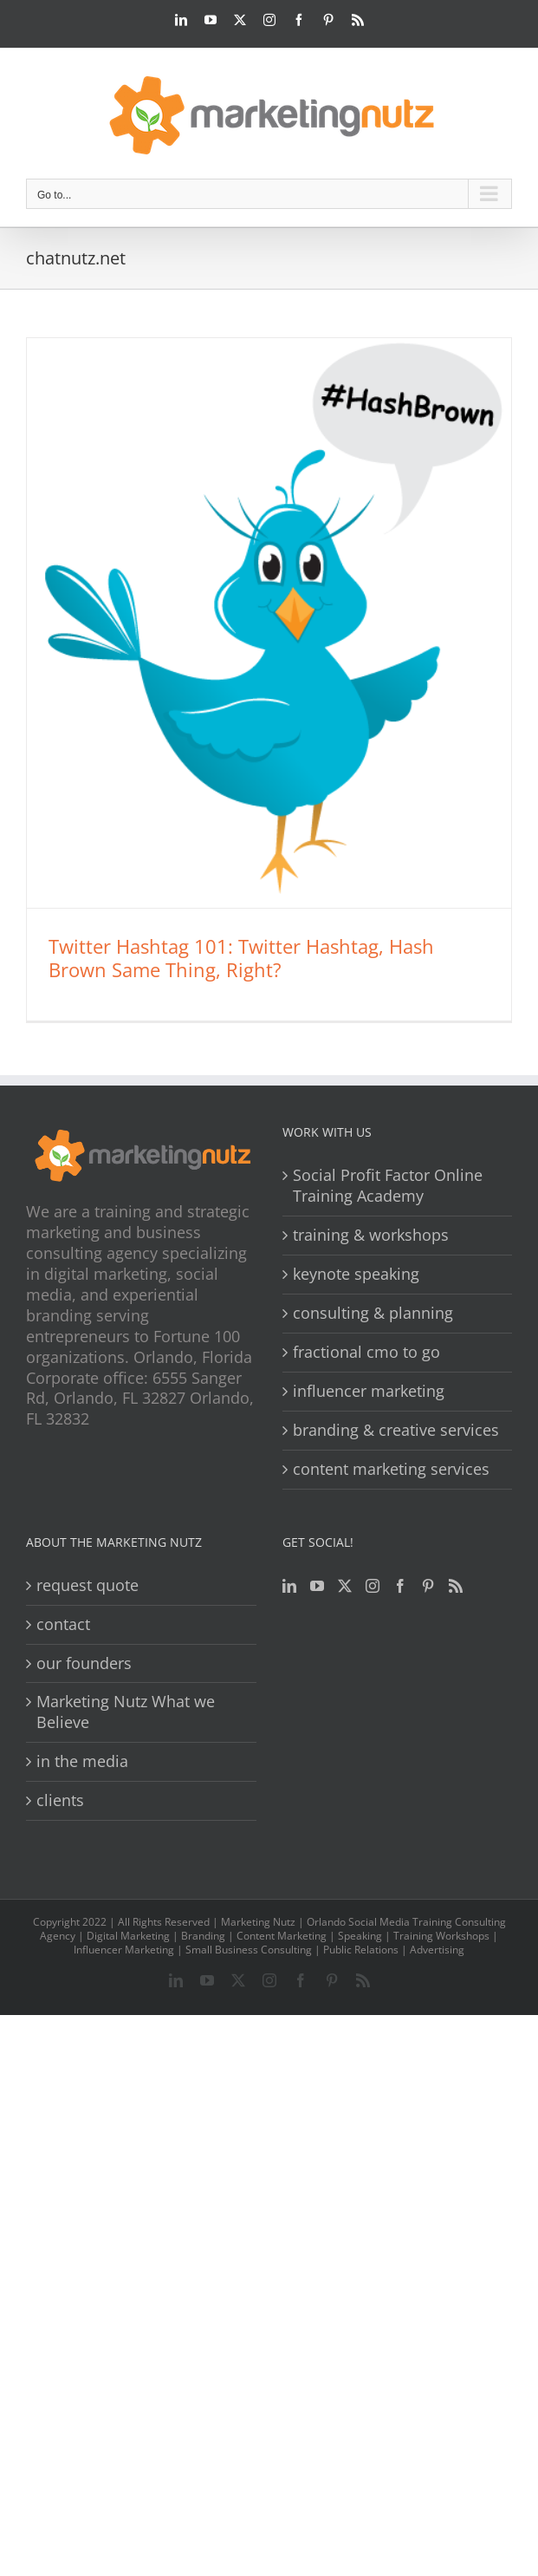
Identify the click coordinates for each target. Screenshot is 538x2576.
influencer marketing (368, 1391)
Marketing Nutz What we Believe (125, 1712)
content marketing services (391, 1469)
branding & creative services (396, 1430)
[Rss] (456, 1586)
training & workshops (371, 1235)
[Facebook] (400, 1586)
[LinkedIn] (289, 1586)
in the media (82, 1761)
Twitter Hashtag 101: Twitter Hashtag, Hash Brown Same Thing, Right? (241, 957)
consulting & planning (373, 1313)
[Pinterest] (428, 1586)
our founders (84, 1663)
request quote (87, 1585)
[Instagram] (372, 1586)
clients (60, 1800)
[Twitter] (345, 1586)
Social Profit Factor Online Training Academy (388, 1185)
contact (63, 1624)
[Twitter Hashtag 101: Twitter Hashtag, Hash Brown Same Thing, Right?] (269, 623)
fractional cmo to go (366, 1352)
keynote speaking (356, 1274)
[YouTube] (317, 1586)
